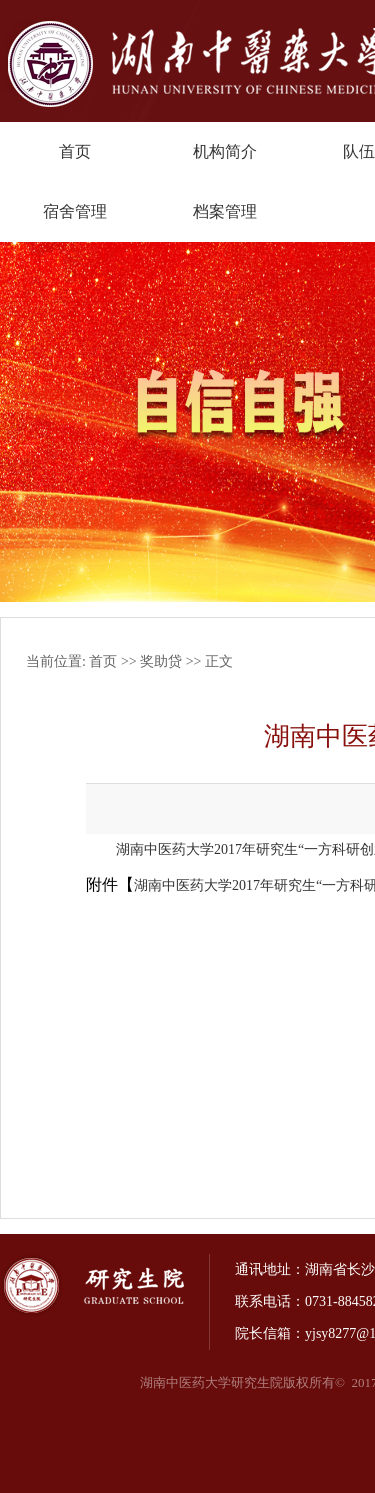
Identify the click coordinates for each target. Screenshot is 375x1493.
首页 (75, 151)
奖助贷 (161, 661)
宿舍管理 (75, 211)
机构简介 (225, 151)
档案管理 (225, 211)
